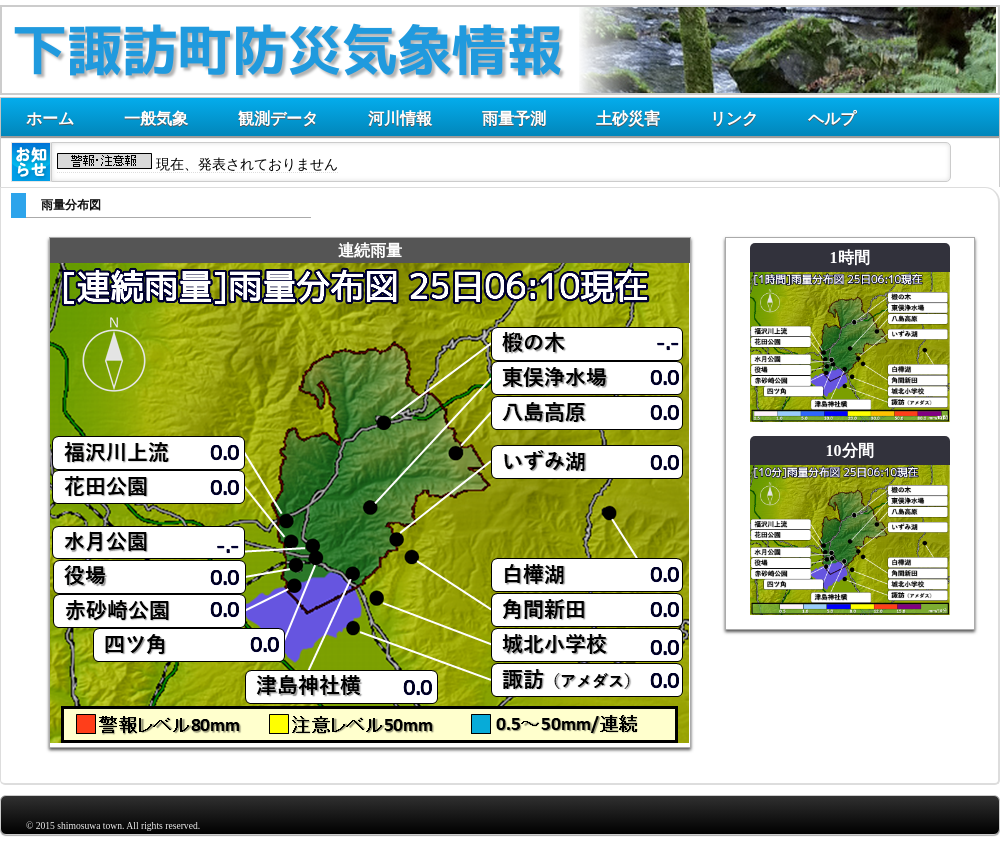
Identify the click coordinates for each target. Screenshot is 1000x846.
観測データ (278, 118)
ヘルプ (832, 118)
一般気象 (156, 118)
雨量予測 (514, 118)
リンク (734, 118)
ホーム (50, 118)
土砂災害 (628, 118)
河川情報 (400, 118)
